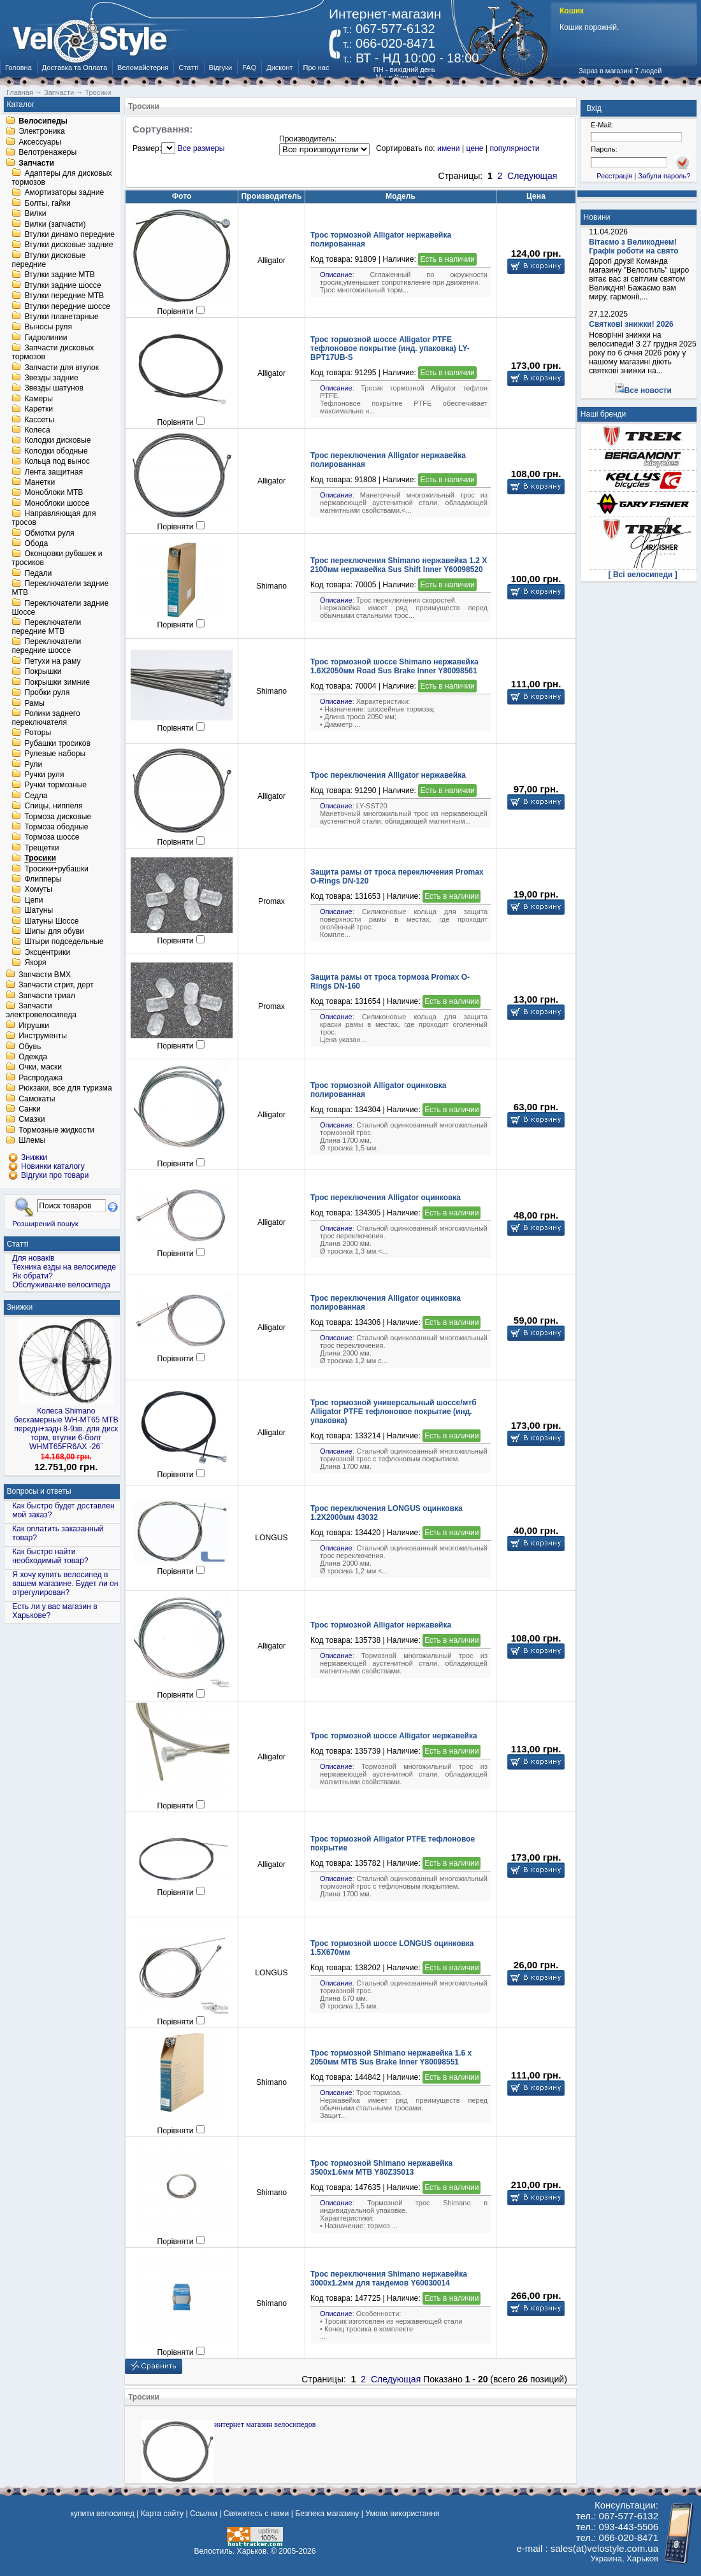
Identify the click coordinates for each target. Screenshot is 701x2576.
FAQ (249, 67)
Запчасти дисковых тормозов (52, 353)
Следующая (532, 176)
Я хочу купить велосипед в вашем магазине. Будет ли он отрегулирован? (65, 1583)
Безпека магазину (327, 2513)
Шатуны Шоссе (51, 921)
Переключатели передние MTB (46, 627)
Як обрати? (32, 1275)
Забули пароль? (664, 176)
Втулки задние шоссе (62, 285)
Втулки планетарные (61, 316)
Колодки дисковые (57, 440)
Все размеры (201, 148)
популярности (514, 148)
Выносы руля (48, 327)
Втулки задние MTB (59, 275)
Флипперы (42, 879)
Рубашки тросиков (57, 743)
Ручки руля (44, 774)
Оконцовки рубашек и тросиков (56, 559)
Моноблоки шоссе (56, 503)
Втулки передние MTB (64, 296)
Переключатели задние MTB (59, 588)
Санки (29, 1109)
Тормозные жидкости (56, 1130)
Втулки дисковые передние (48, 260)
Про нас (316, 67)
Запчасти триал (46, 995)
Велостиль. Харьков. (231, 2551)
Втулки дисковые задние (68, 245)
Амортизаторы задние (64, 193)
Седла (35, 795)
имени (448, 148)
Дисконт (279, 67)
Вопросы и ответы (39, 1491)
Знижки (20, 1307)
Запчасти (36, 163)
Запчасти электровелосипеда (41, 1011)
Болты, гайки (47, 203)
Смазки (31, 1119)
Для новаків (33, 1258)
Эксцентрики (47, 952)
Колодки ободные (55, 451)
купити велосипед (102, 2513)
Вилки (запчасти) (54, 224)
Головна (18, 67)
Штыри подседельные (63, 942)
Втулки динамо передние (69, 234)
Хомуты (38, 889)
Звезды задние (51, 377)
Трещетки (41, 847)
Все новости (648, 390)
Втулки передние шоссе (67, 306)
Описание (336, 274)
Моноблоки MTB (53, 493)
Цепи (33, 900)
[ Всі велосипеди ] (643, 574)
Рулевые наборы (54, 754)
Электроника (41, 131)
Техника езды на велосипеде (64, 1267)
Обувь (29, 1046)
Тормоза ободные (56, 826)
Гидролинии (45, 337)
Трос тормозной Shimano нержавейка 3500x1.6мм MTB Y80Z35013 (381, 2168)
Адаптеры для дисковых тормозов (61, 178)
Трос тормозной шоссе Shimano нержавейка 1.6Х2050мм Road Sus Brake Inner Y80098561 (394, 666)
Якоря (35, 963)
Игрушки (33, 1025)
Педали (38, 573)
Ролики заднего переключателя (45, 718)
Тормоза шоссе (51, 837)
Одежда (32, 1056)
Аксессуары (39, 142)
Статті (188, 67)
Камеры (38, 398)
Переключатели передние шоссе (46, 646)
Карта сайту (162, 2513)
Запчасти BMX (44, 974)
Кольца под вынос (56, 461)
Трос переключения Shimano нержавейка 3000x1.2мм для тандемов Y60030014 (388, 2278)
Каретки (38, 409)
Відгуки (221, 67)
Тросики (39, 858)
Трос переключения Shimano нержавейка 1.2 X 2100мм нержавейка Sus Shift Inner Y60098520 (398, 565)
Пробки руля (46, 693)
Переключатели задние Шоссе (59, 608)
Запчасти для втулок (61, 367)
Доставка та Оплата (74, 67)
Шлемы (31, 1140)
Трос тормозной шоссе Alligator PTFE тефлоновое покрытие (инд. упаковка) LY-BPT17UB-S (390, 348)
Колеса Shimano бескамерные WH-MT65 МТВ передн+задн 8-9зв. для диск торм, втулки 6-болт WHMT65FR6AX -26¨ (66, 1428)
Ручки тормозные (55, 785)
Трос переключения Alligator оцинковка (385, 1197)
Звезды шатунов (53, 388)
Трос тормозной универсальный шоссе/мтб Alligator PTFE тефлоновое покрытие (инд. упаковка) (393, 1411)
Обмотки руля (49, 533)
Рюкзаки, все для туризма (65, 1088)
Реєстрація (614, 176)
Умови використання (402, 2513)
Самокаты (36, 1098)
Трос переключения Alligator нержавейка (388, 775)
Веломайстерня (142, 67)
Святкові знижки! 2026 (631, 324)
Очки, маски (40, 1067)
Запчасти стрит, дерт (56, 985)
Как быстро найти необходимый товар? (50, 1556)
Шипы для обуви (54, 931)
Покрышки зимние (57, 682)
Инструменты (42, 1036)
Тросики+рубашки (56, 868)
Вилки (35, 214)
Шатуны (38, 910)
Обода (36, 543)
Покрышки (42, 672)
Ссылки (203, 2513)
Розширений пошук (45, 1223)
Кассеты (39, 419)
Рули (33, 764)
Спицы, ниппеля (53, 806)
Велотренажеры (47, 152)
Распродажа (40, 1077)
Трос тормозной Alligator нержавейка (380, 1625)
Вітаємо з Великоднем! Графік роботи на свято (633, 246)
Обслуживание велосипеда (61, 1284)
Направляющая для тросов (53, 518)
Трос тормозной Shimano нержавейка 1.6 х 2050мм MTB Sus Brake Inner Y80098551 (391, 2057)
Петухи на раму (52, 661)
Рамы (34, 703)
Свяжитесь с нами (256, 2513)
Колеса (37, 430)
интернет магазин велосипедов (264, 2424)
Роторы (37, 733)
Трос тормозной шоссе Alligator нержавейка (393, 1735)
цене (474, 148)
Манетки (39, 482)
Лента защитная (53, 472)
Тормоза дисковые (57, 816)
